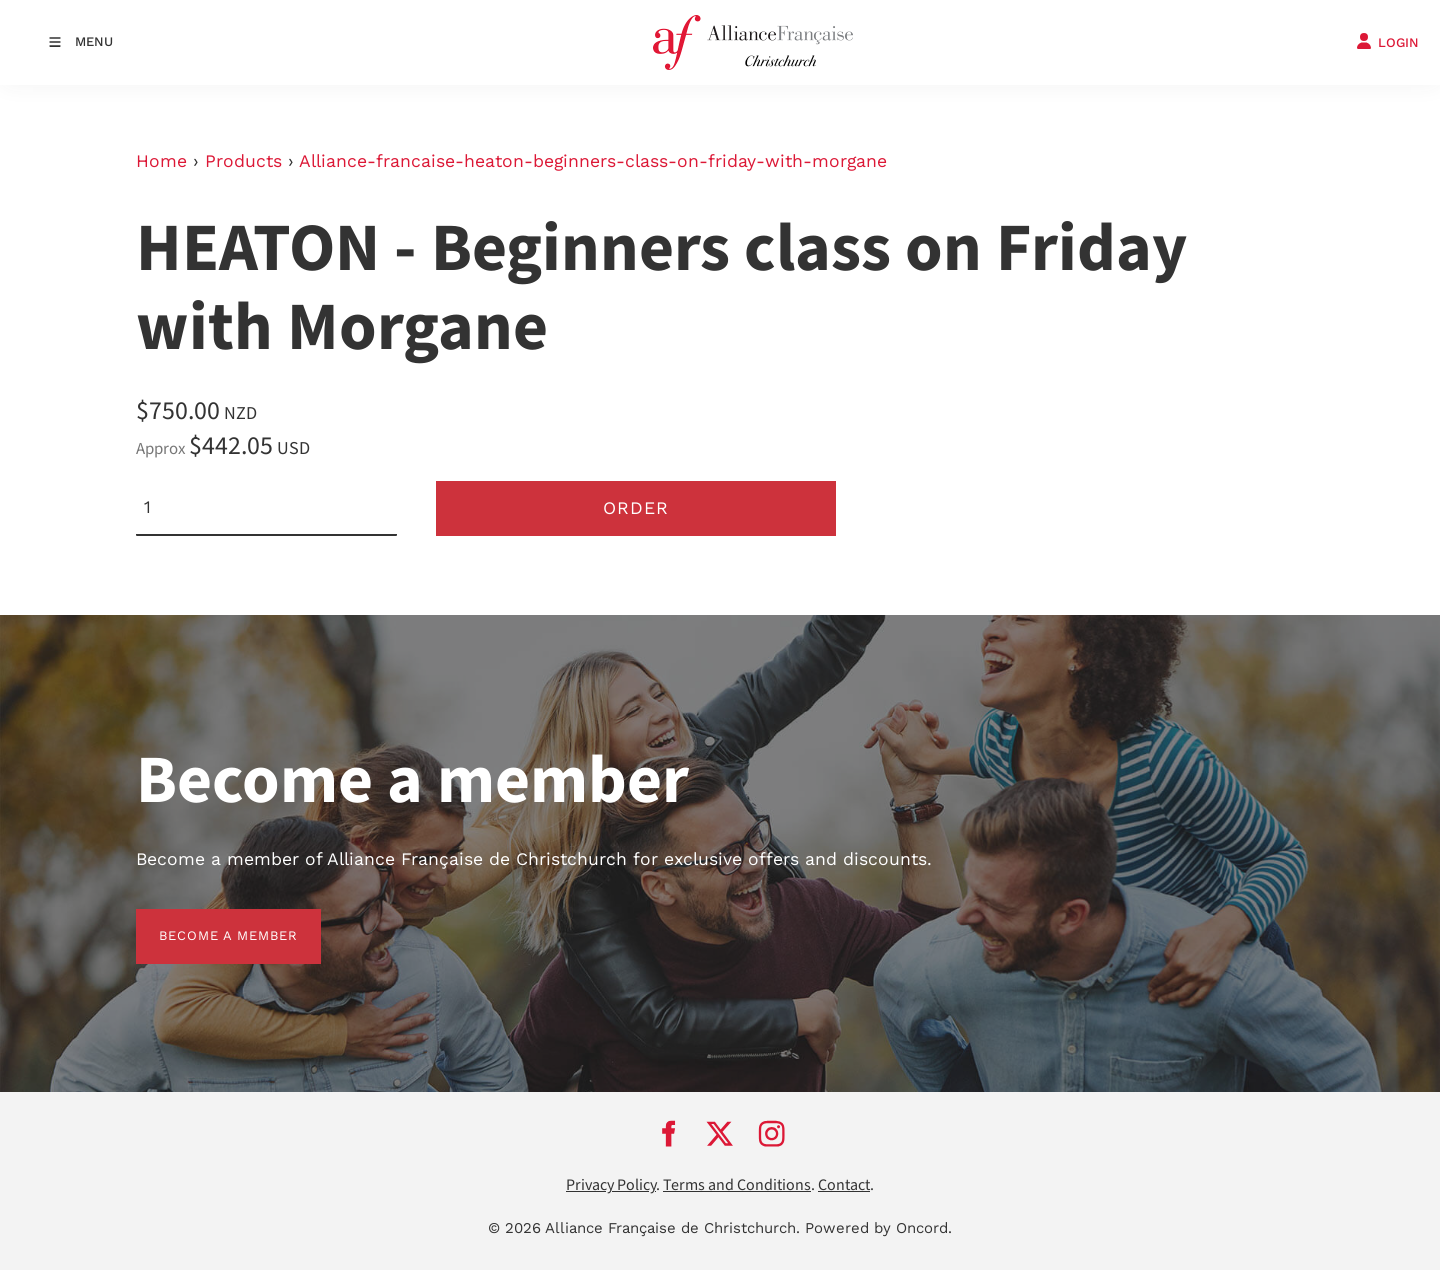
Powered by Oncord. (878, 1228)
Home (161, 161)
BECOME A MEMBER (205, 920)
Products (243, 161)
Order (636, 508)
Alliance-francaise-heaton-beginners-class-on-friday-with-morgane (593, 161)
